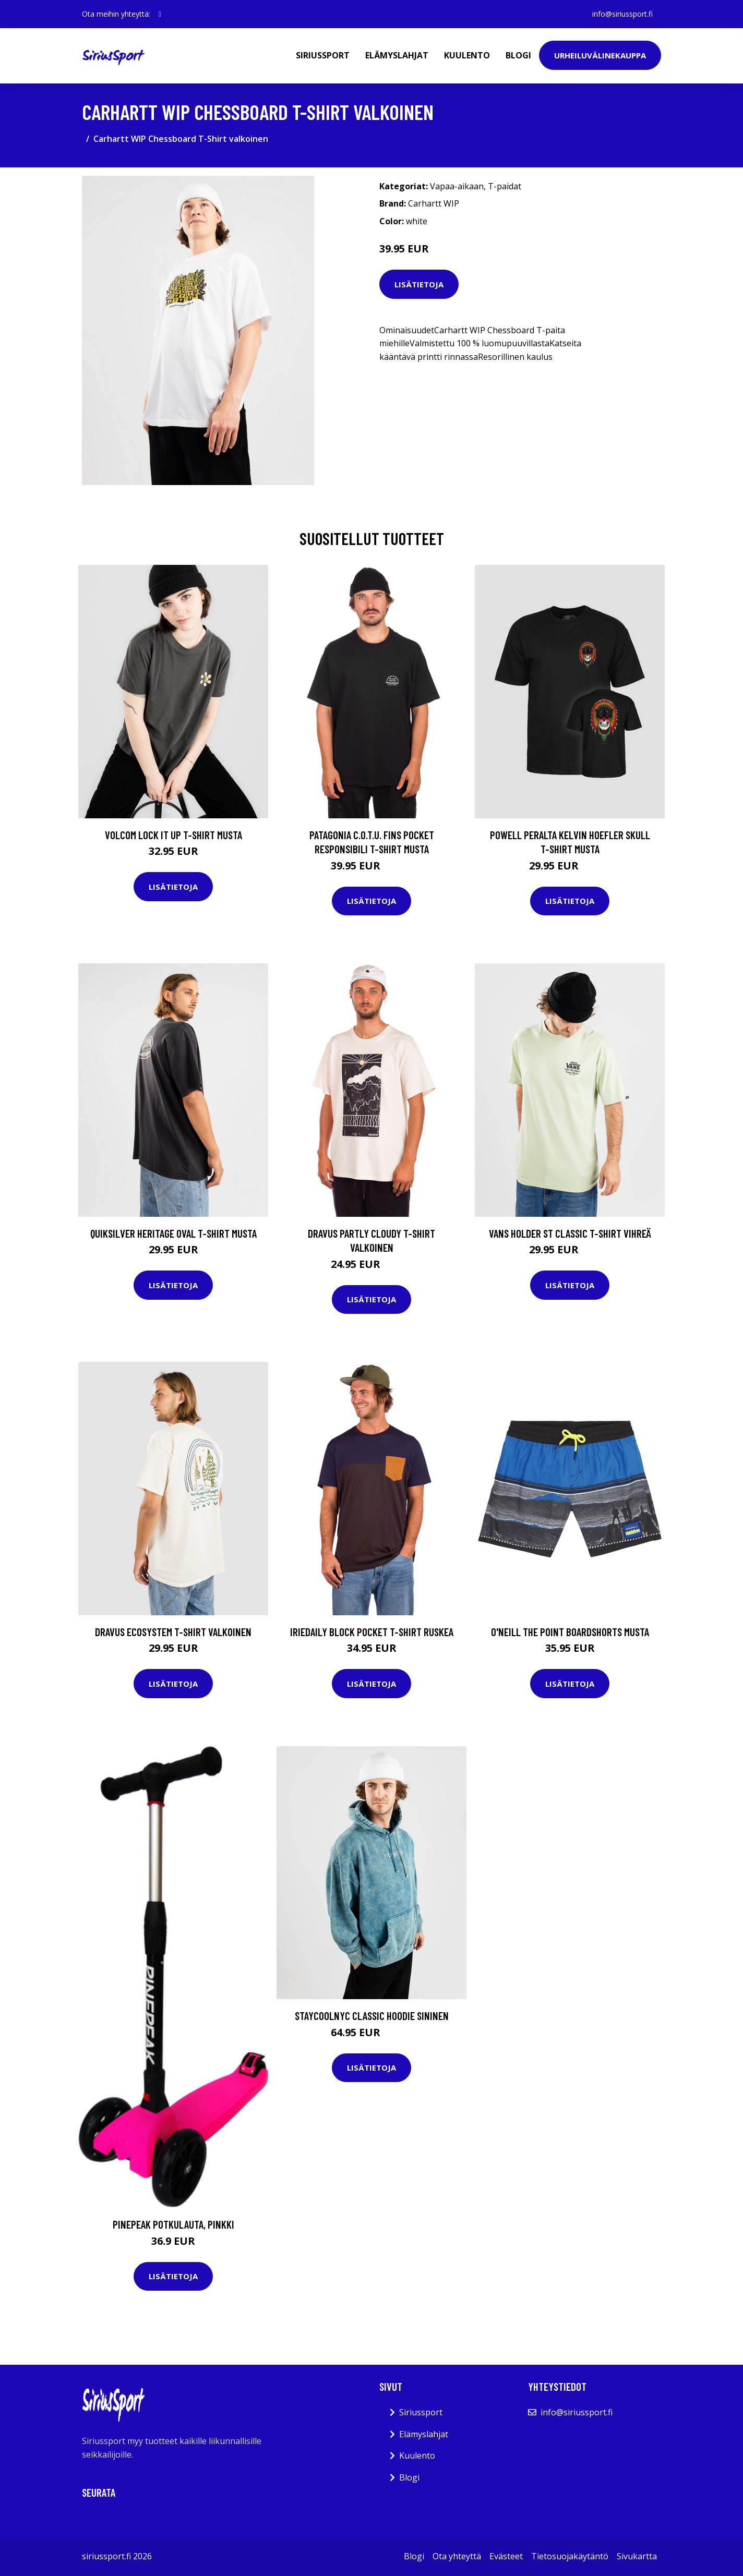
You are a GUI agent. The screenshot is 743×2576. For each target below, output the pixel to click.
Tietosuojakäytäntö (569, 2556)
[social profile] (159, 14)
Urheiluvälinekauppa (600, 55)
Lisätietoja (419, 284)
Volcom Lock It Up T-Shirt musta (173, 834)
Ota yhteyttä (457, 2556)
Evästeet (506, 2556)
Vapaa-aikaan (457, 186)
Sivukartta (637, 2556)
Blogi (518, 55)
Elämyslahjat (396, 55)
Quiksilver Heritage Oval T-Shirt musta (173, 1233)
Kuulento (467, 55)
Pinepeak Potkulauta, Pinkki (173, 2224)
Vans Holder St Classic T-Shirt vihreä (570, 1233)
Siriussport (323, 55)
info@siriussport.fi (622, 14)
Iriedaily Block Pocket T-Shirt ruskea (371, 1631)
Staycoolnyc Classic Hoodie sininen (372, 2015)
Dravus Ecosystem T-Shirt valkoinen (173, 1631)
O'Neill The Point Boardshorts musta (570, 1631)
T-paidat (504, 186)
